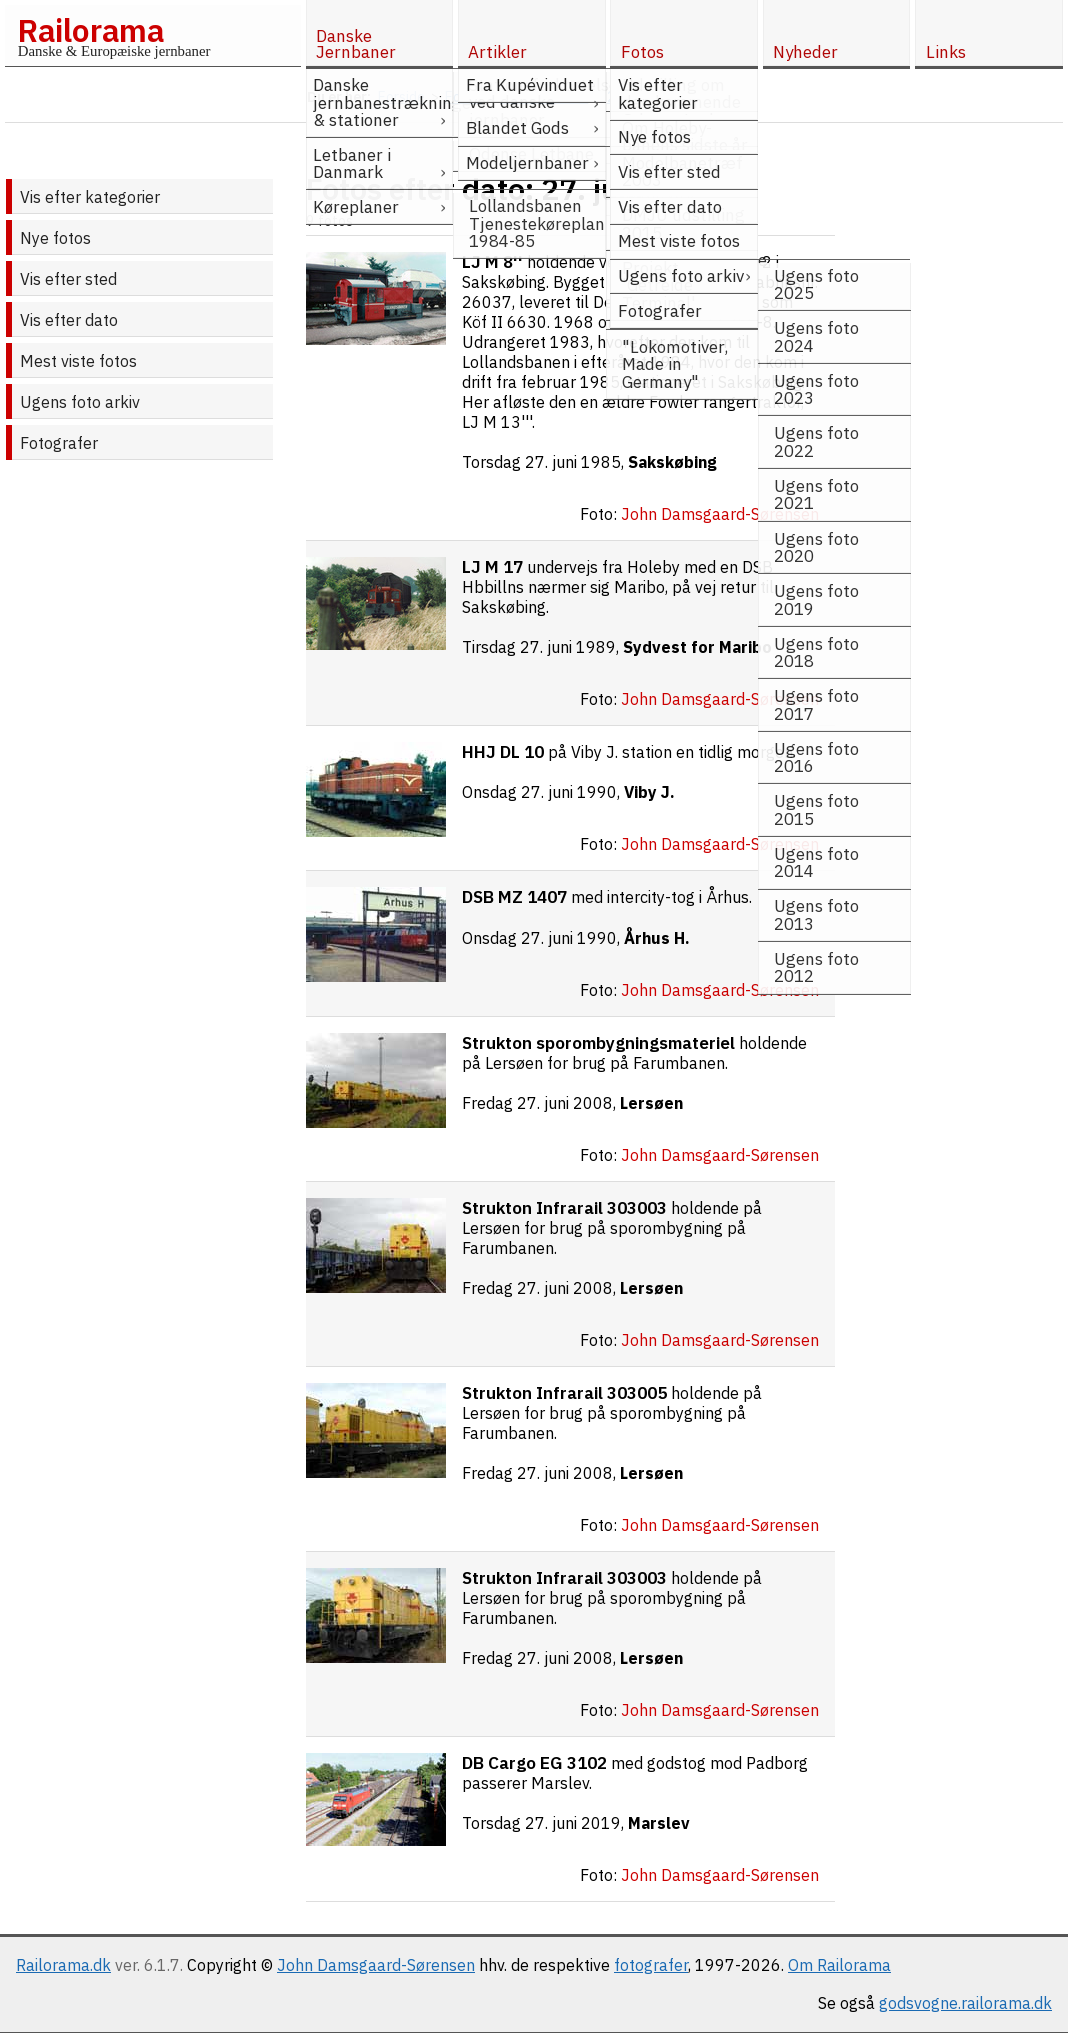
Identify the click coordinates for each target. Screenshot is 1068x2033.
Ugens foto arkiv (80, 402)
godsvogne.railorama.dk (965, 2003)
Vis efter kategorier (90, 197)
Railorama (90, 30)
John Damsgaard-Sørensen (376, 1965)
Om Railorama (839, 1965)
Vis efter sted (68, 279)
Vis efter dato (69, 320)
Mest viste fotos (78, 361)
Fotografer (59, 443)
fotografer (651, 1965)
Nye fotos (55, 238)
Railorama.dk (63, 1965)
